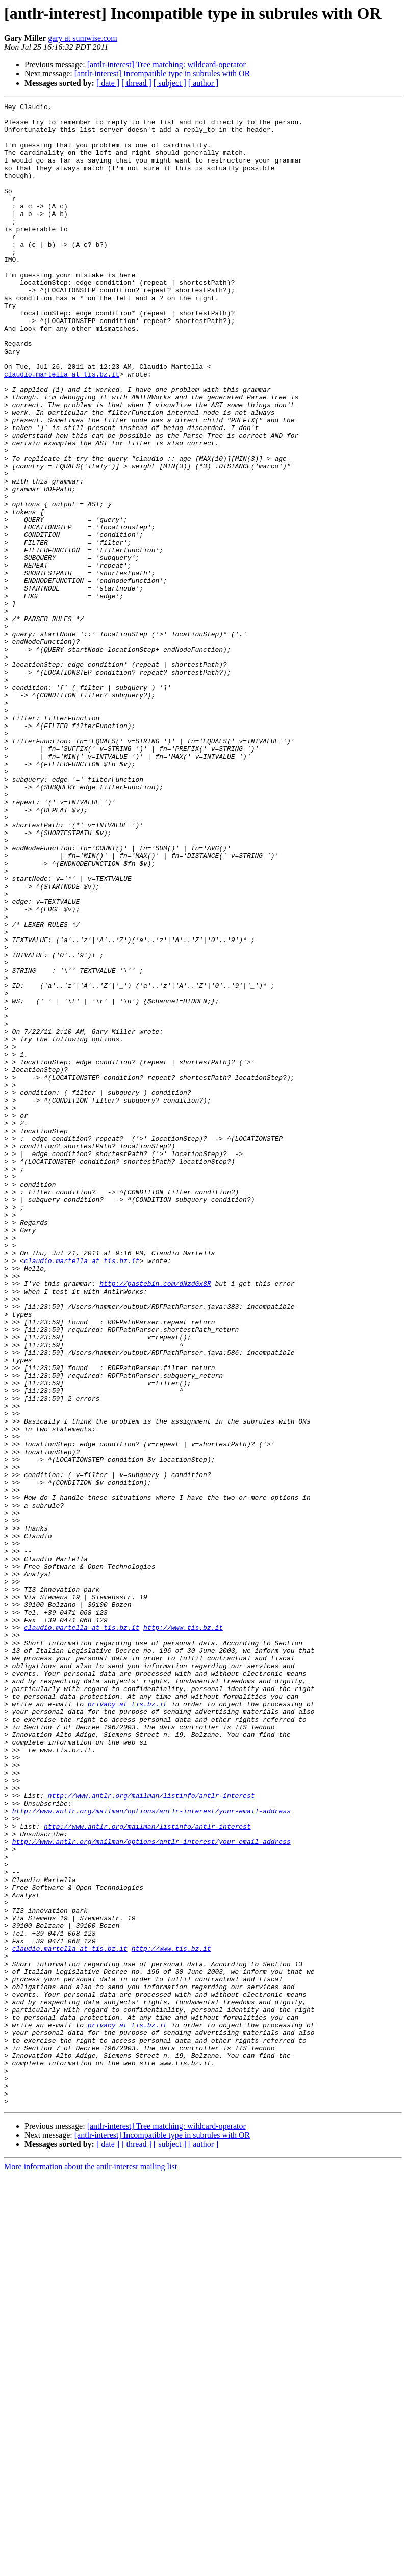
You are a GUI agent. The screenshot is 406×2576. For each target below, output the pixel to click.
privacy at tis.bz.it (127, 2024)
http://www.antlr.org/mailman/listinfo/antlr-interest (151, 2134)
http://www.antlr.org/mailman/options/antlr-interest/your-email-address (151, 2153)
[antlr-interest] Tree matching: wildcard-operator (166, 64)
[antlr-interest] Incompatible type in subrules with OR (162, 73)
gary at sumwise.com (82, 38)
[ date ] (107, 82)
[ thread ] (136, 82)
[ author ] (203, 82)
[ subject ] (170, 82)
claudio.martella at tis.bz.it (61, 429)
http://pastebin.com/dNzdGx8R (155, 1520)
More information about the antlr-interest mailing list (90, 2567)
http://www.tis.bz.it (183, 1933)
